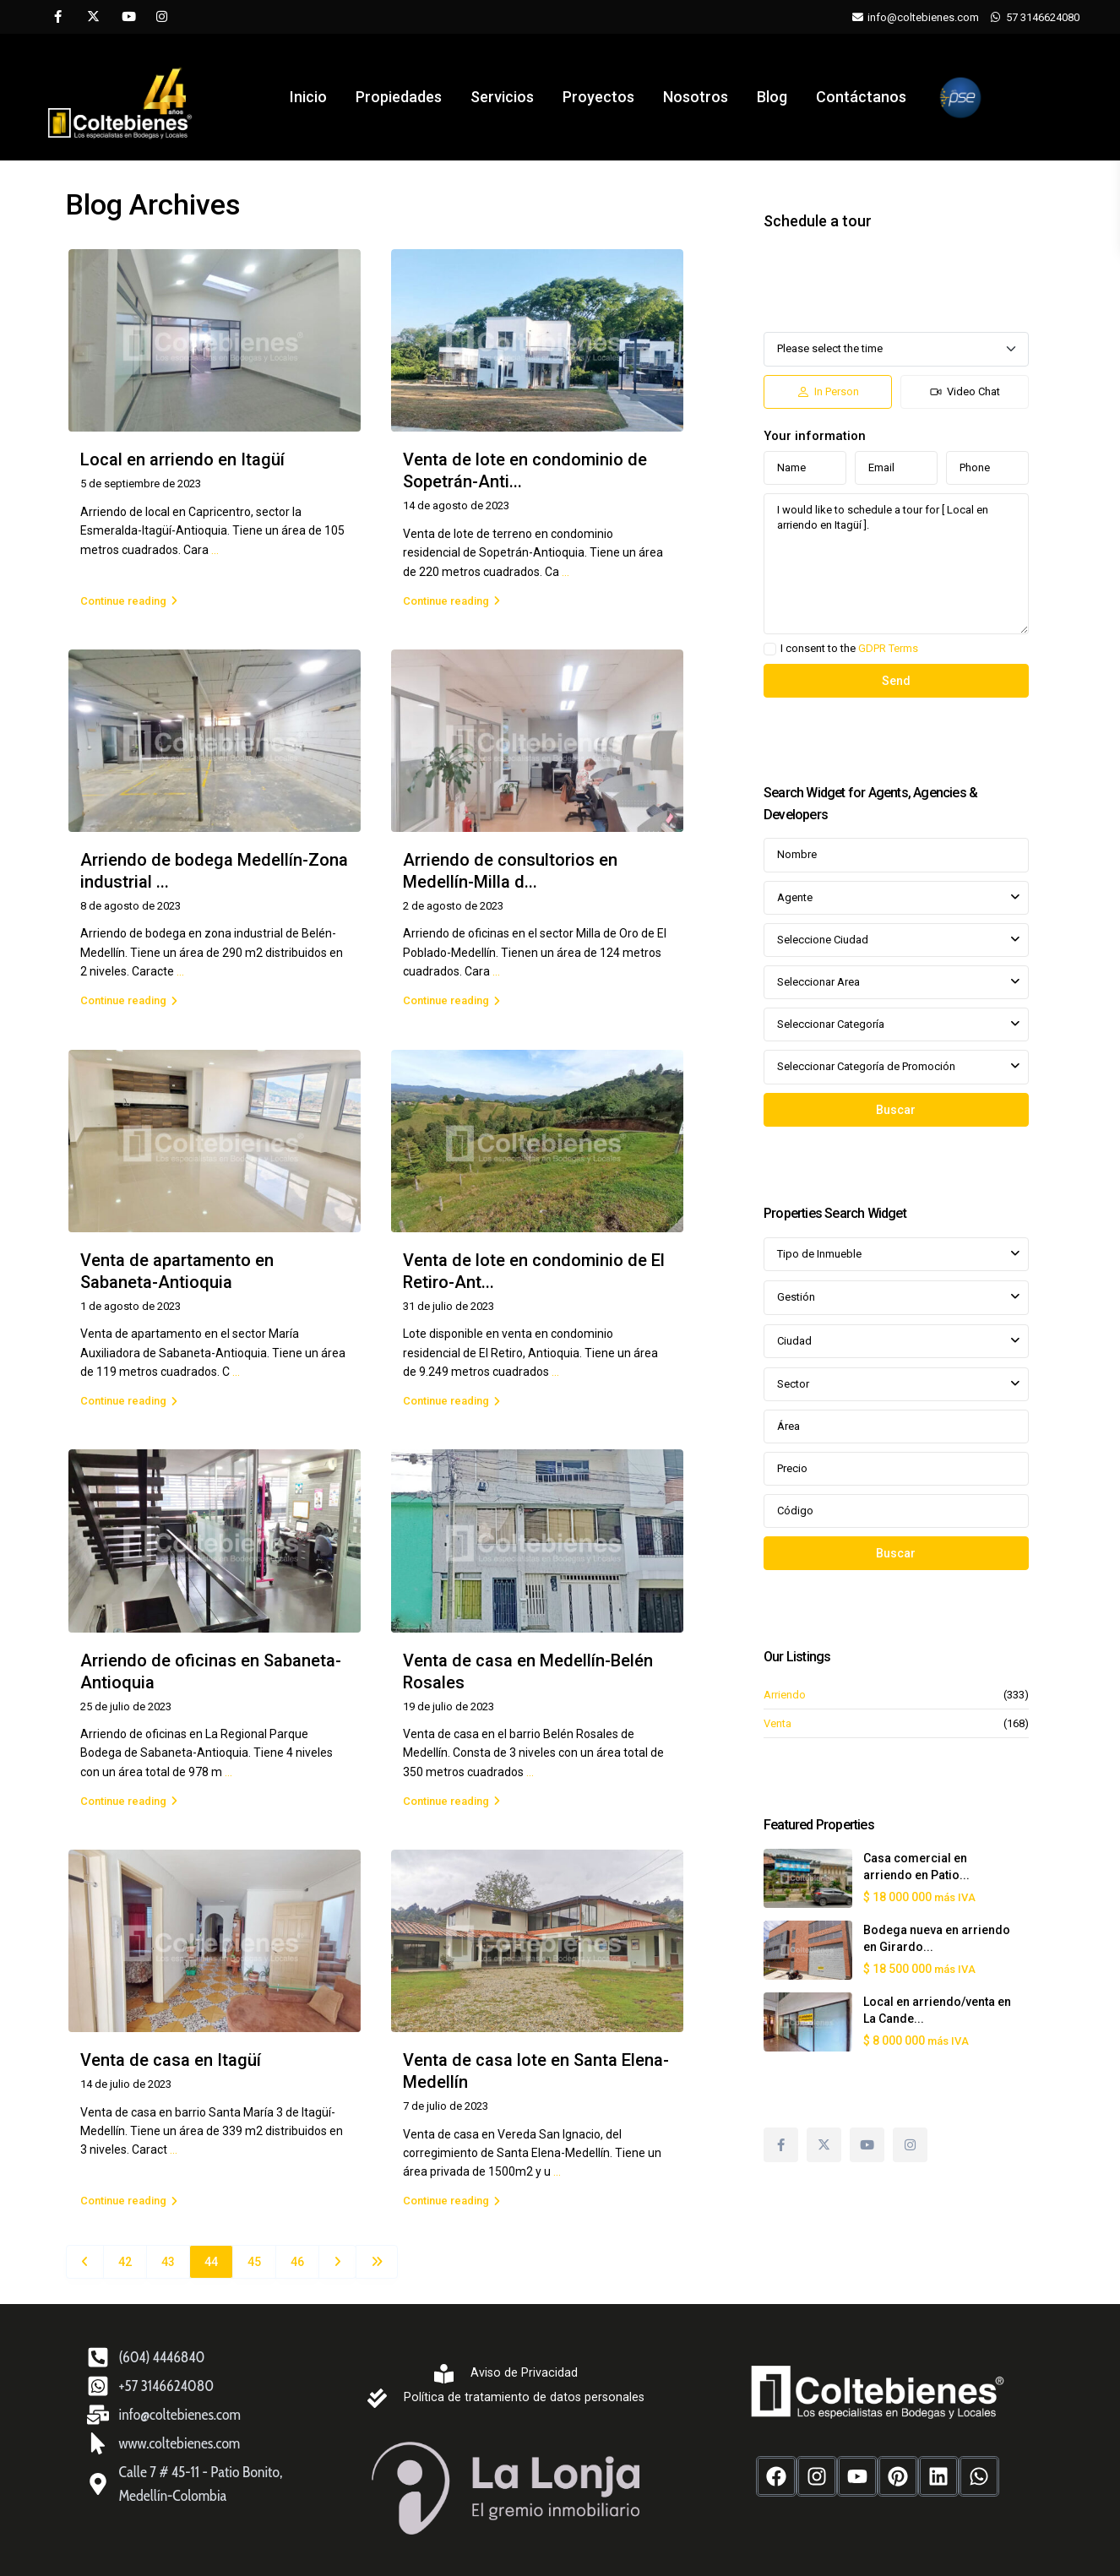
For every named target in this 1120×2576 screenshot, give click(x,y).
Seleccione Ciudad (822, 939)
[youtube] (127, 17)
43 (168, 2262)
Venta (777, 1723)
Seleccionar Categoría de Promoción (866, 1066)
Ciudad (794, 1340)
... (215, 550)
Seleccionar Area (818, 982)
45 (254, 2262)
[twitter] (92, 17)
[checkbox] (770, 649)
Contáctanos (858, 97)
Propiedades (400, 97)
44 (211, 2262)
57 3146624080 (1042, 17)
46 (297, 2262)
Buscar (896, 1110)
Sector (793, 1384)
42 (125, 2262)
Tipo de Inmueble (819, 1253)
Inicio (310, 97)
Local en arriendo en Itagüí (182, 459)
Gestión (796, 1297)
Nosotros (694, 97)
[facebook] (58, 17)
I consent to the (849, 649)
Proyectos (598, 97)
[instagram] (161, 17)
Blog (770, 97)
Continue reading (128, 601)
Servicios (503, 97)
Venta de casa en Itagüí (170, 2060)
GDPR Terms (888, 648)
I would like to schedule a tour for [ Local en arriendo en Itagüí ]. (896, 564)
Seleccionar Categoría (830, 1024)
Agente (795, 897)
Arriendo (785, 1694)
